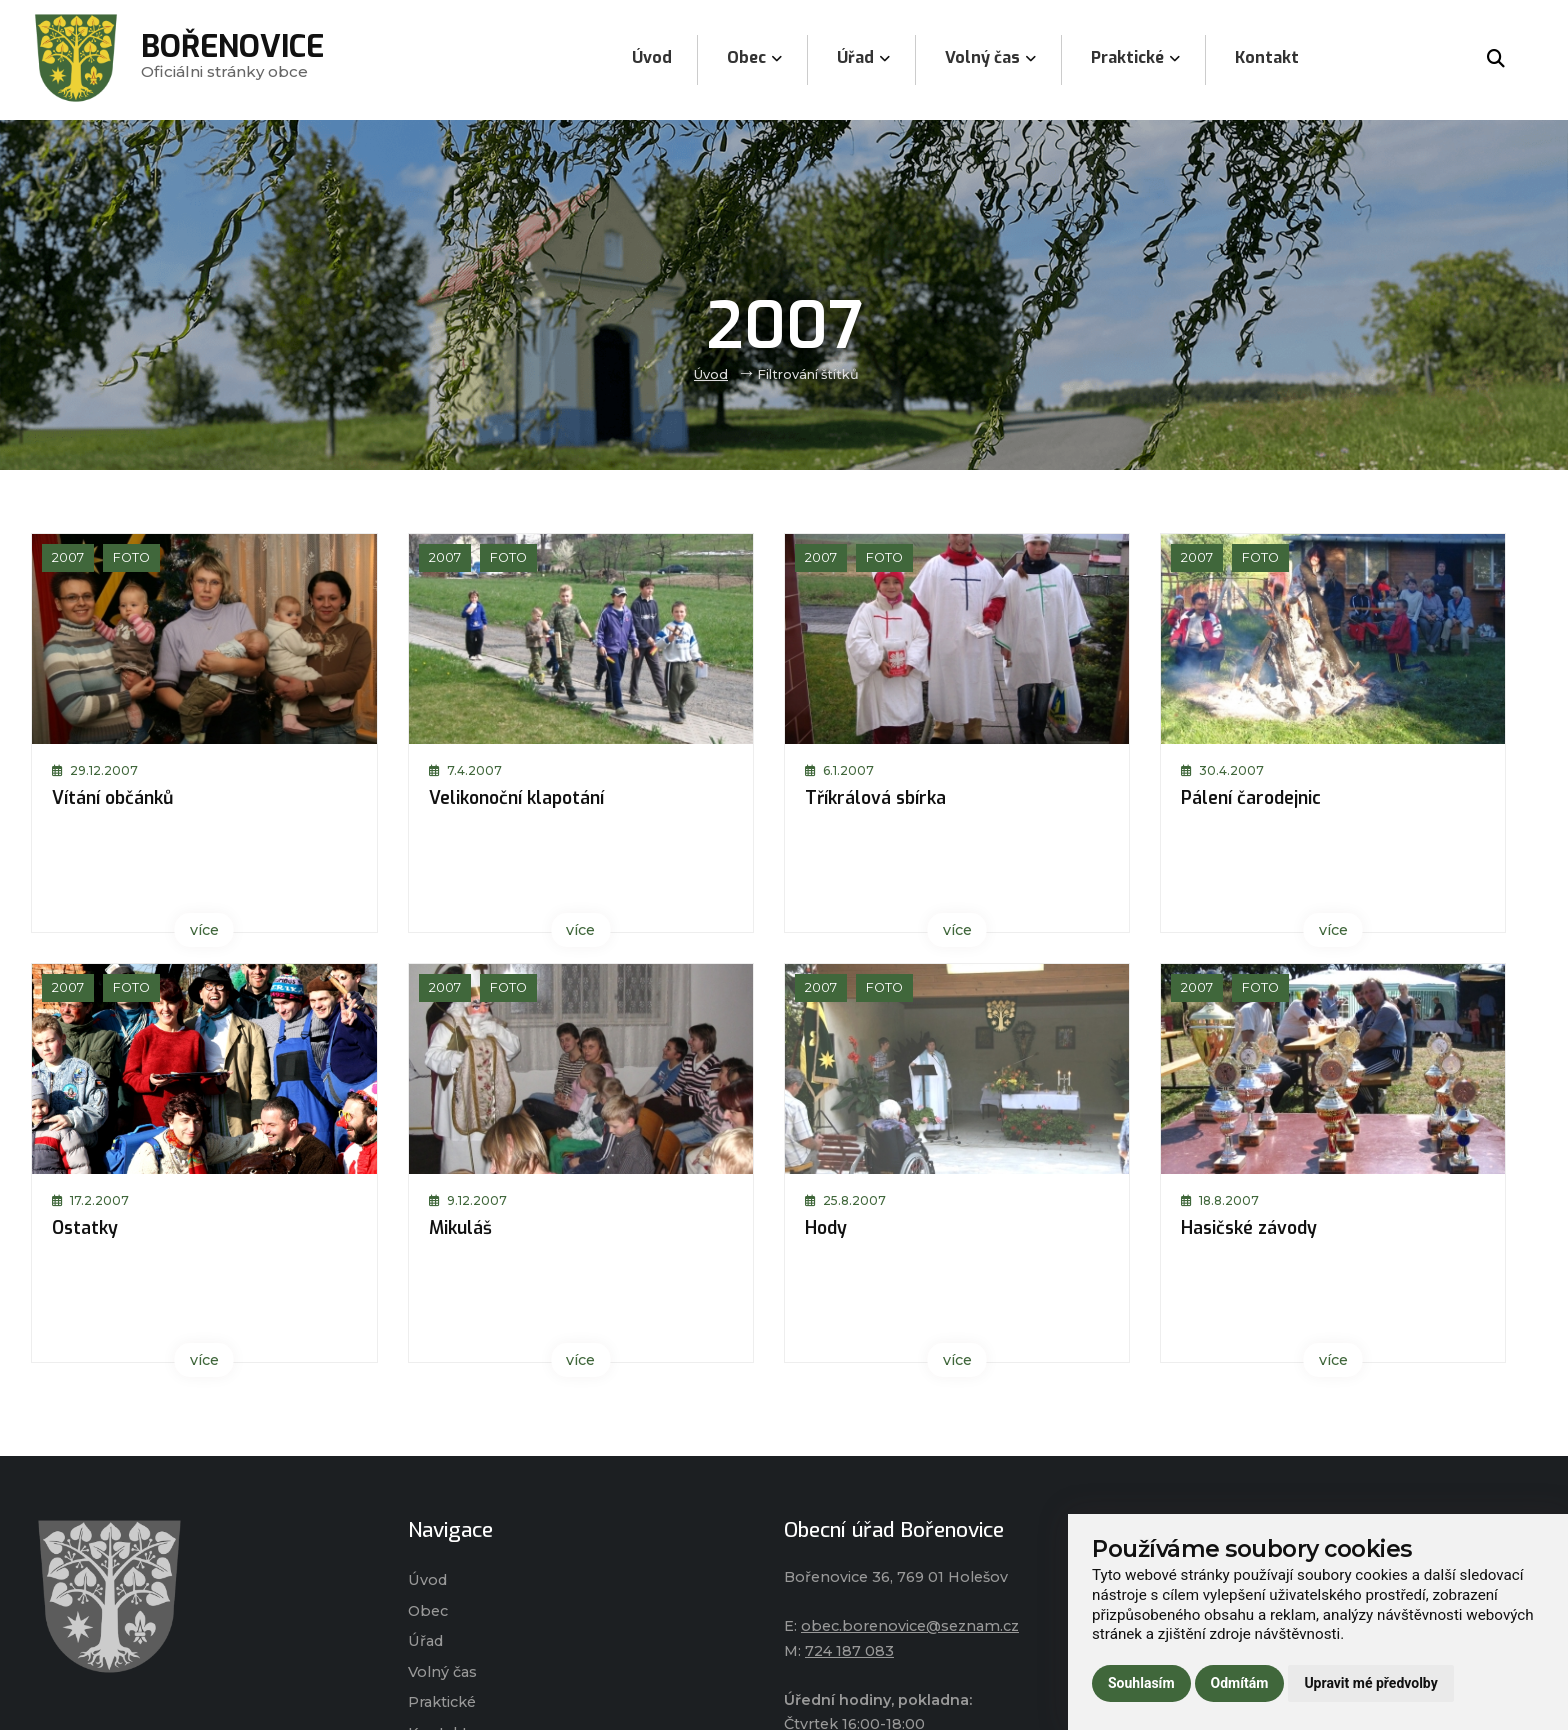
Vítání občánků (112, 798)
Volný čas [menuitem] (990, 57)
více (204, 930)
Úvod (711, 374)
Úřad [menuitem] (863, 57)
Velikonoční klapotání (516, 798)
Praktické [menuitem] (1135, 57)
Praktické (442, 1702)
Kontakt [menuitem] (1267, 57)
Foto (131, 557)
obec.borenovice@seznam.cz (910, 1626)
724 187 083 (849, 1651)
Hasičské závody (1249, 1228)
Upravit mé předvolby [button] (1370, 1683)
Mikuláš (460, 1228)
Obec (428, 1611)
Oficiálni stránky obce (232, 59)
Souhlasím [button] (1141, 1683)
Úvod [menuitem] (652, 57)
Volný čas (442, 1672)
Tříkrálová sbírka (875, 798)
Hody (826, 1228)
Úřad (425, 1641)
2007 (68, 557)
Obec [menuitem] (754, 57)
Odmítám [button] (1240, 1683)
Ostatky (85, 1228)
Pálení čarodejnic (1251, 798)
